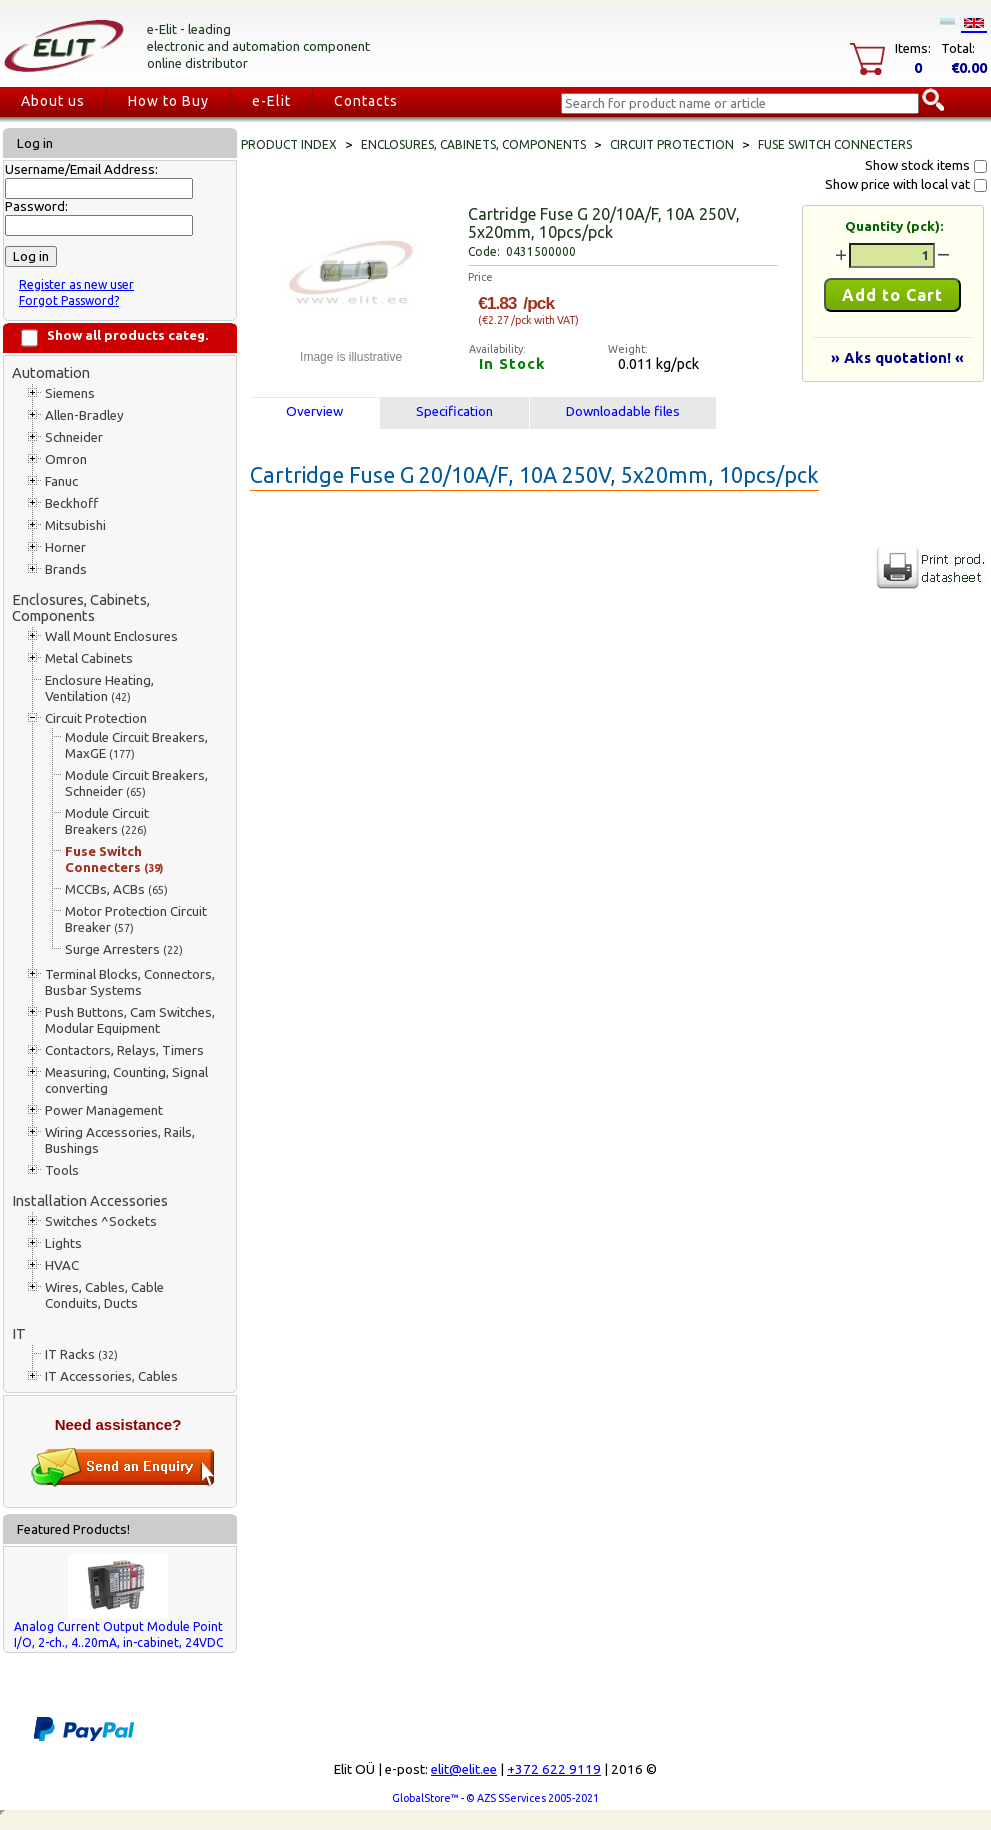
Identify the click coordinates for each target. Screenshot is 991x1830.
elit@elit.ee (464, 1769)
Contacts (366, 101)
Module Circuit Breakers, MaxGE (136, 745)
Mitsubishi (75, 525)
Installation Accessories (90, 1200)
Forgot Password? (69, 300)
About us (53, 101)
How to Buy (168, 101)
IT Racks (81, 1354)
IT (19, 1333)
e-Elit (271, 101)
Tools (62, 1170)
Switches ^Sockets (101, 1221)
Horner (65, 547)
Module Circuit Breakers (107, 821)
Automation (51, 372)
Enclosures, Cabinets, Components (81, 607)
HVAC (62, 1265)
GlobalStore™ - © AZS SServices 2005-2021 (495, 1798)
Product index (289, 144)
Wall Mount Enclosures (111, 636)
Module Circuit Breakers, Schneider (136, 783)
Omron (66, 459)
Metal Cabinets (89, 658)
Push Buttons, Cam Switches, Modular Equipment (130, 1020)
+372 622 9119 (554, 1769)
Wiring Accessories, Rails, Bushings (120, 1140)
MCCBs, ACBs (116, 889)
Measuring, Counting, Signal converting (126, 1080)
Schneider (74, 437)
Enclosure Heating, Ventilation (99, 688)
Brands (66, 569)
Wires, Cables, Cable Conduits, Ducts (104, 1295)
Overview (314, 411)
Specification (454, 411)
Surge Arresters (124, 949)
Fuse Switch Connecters (114, 859)
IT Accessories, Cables (111, 1376)
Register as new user (76, 284)
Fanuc (61, 481)
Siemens (70, 393)
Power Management (104, 1110)
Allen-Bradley (84, 415)
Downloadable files (623, 411)
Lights (63, 1243)
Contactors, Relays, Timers (124, 1050)
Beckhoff (71, 503)
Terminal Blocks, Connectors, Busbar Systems (130, 982)
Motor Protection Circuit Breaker (136, 919)
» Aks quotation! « (897, 357)
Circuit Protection (96, 718)
